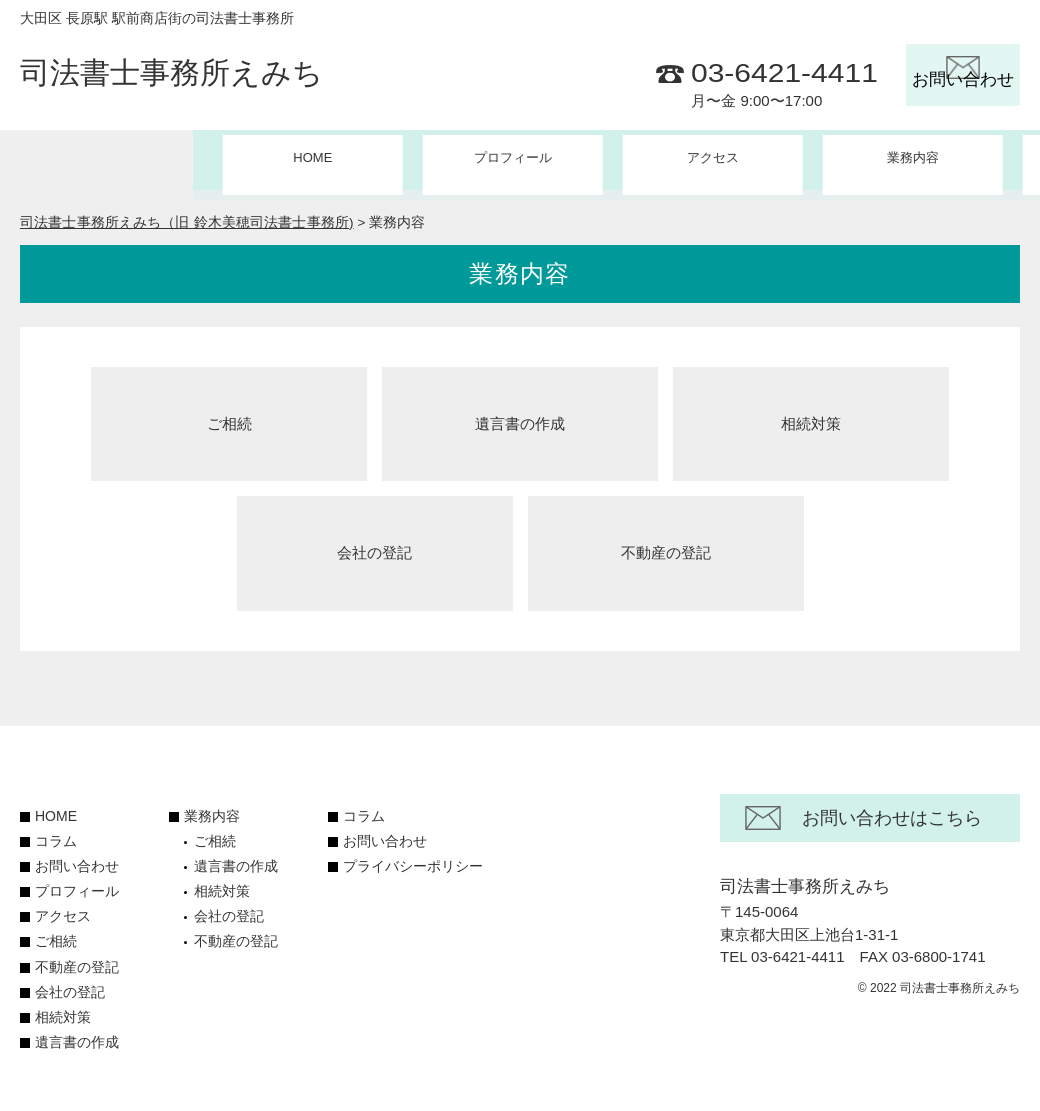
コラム (920, 159)
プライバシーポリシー (413, 861)
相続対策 (811, 415)
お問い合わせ (77, 861)
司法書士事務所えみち (171, 76)
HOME (120, 159)
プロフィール (320, 159)
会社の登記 (374, 547)
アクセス (520, 159)
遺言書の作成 (520, 415)
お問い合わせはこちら (892, 813)
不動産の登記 (666, 547)
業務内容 (212, 811)
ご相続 (229, 415)
